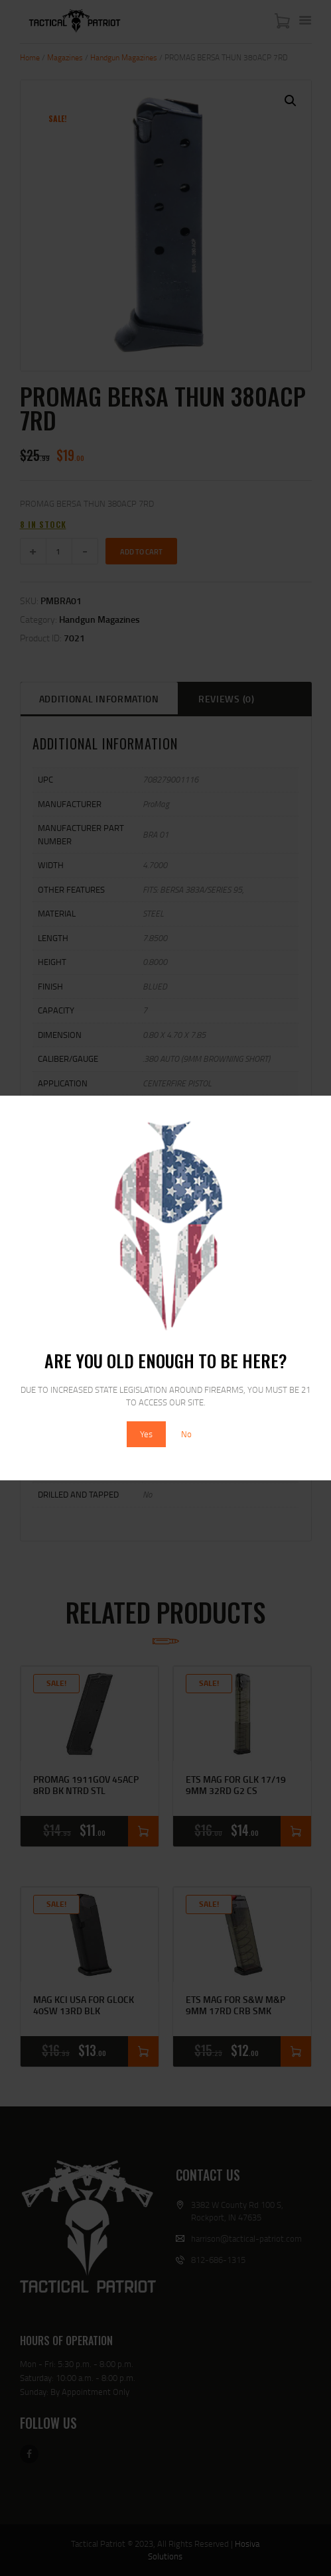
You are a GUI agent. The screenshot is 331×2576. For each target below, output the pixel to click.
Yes (146, 1434)
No (186, 1434)
